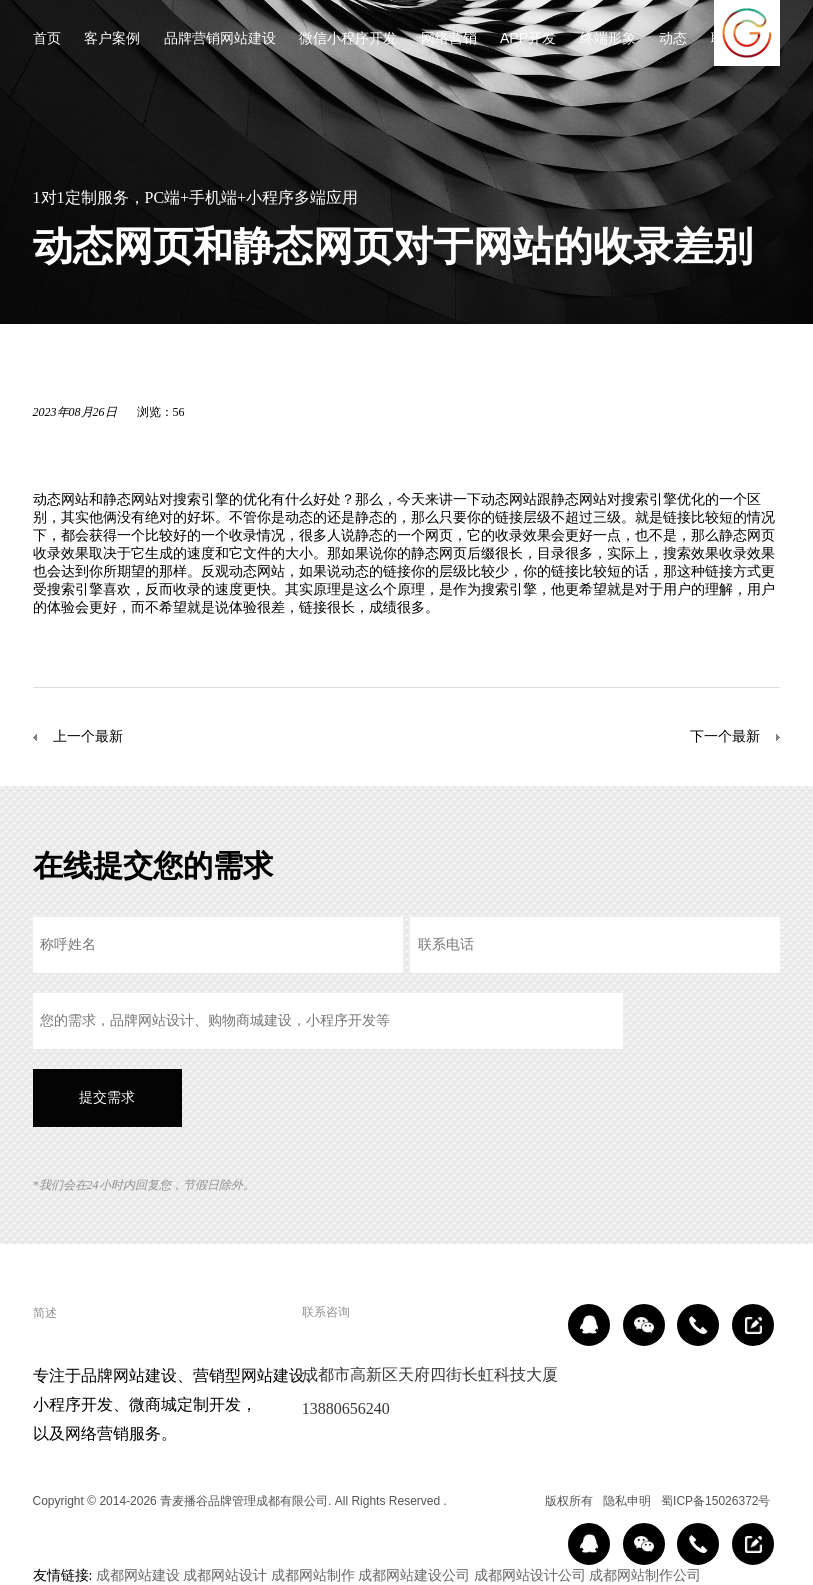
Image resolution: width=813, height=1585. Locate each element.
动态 (673, 39)
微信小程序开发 (348, 39)
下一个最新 (725, 736)
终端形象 (608, 39)
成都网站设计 (225, 1575)
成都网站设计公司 (530, 1575)
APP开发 (528, 39)
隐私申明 (627, 1501)
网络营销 (449, 39)
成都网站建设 (138, 1575)
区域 (520, 1501)
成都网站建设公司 (414, 1575)
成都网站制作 (313, 1575)
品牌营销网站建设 (220, 39)
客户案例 (112, 39)
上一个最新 (88, 736)
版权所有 (569, 1501)
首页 (47, 39)
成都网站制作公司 (645, 1575)
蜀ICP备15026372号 (715, 1501)
